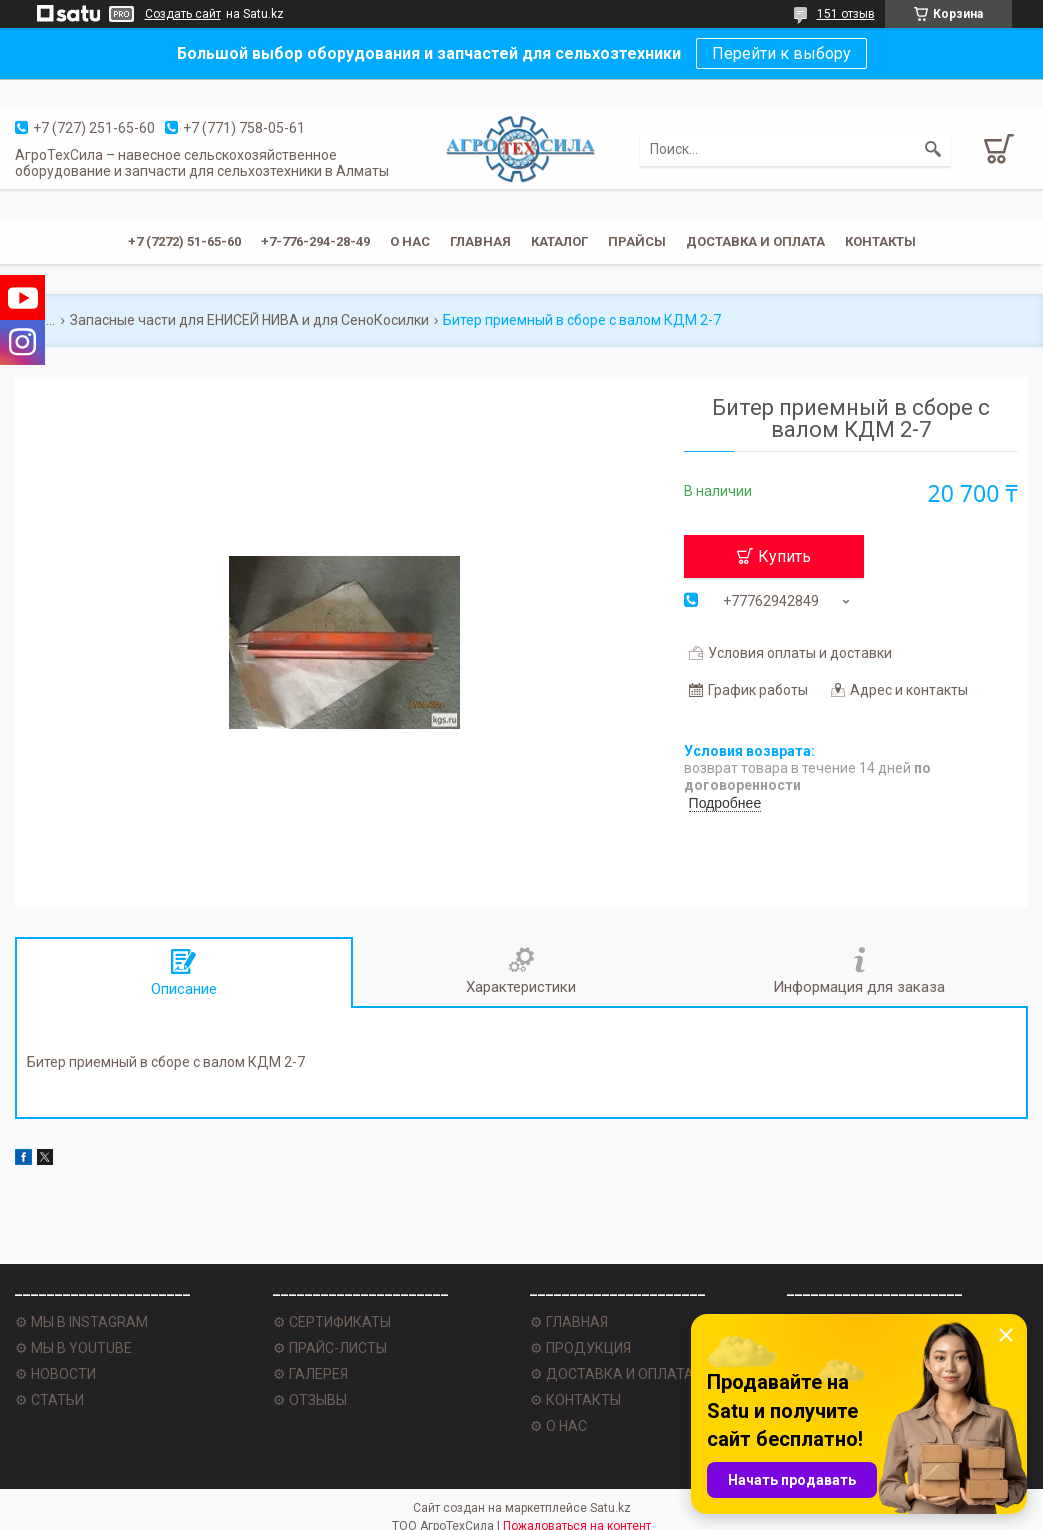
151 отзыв (846, 14)
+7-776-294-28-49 (315, 241)
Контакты (880, 241)
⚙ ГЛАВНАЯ (569, 1322)
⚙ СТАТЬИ (49, 1400)
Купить (784, 556)
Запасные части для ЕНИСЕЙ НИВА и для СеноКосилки (249, 320)
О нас (410, 241)
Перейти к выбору (781, 53)
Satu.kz (610, 1508)
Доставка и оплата (755, 241)
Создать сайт (183, 14)
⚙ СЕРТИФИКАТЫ (332, 1322)
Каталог (559, 241)
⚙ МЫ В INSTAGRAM (81, 1322)
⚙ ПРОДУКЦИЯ (580, 1348)
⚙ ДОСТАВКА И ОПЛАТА (612, 1374)
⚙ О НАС (558, 1426)
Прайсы (637, 241)
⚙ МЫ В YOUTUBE (73, 1348)
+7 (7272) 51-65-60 (184, 241)
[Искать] (933, 149)
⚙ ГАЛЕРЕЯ (310, 1374)
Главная (480, 241)
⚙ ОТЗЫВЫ (310, 1400)
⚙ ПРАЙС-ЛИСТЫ (330, 1348)
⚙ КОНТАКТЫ (575, 1400)
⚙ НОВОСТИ (55, 1374)
